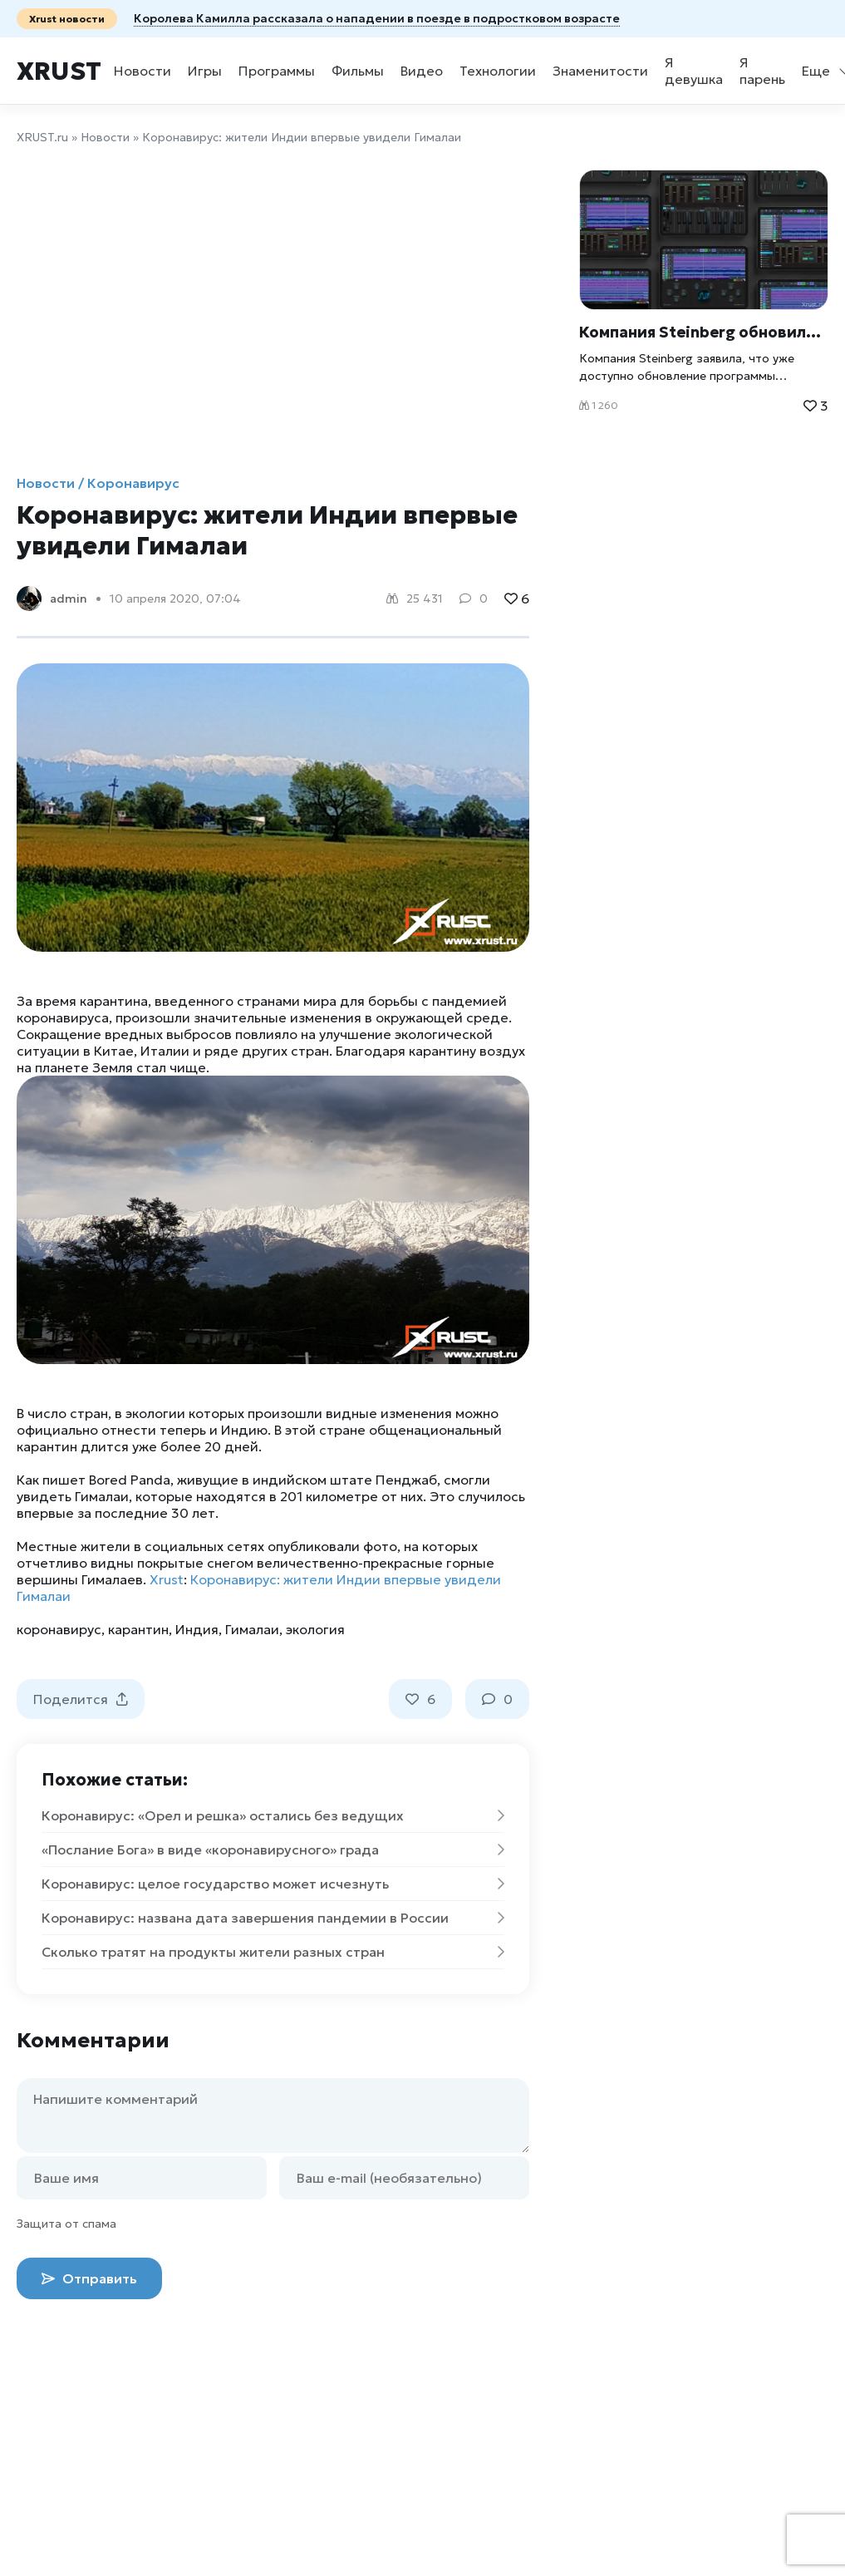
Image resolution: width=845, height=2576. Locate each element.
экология (315, 1629)
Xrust (59, 71)
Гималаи (252, 1629)
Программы (276, 70)
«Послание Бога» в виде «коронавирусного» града (273, 1849)
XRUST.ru (42, 137)
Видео (421, 70)
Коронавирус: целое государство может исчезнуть (273, 1883)
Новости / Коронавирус (98, 483)
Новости (142, 70)
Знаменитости (600, 70)
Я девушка (694, 70)
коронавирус (59, 1629)
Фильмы (358, 70)
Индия (197, 1629)
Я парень (762, 70)
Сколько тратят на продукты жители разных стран (273, 1951)
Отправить (89, 2278)
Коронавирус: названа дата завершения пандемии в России (273, 1917)
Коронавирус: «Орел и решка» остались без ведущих (273, 1815)
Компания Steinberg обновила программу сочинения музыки (703, 332)
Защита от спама (66, 2223)
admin (68, 598)
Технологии (497, 70)
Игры (205, 70)
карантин (138, 1629)
